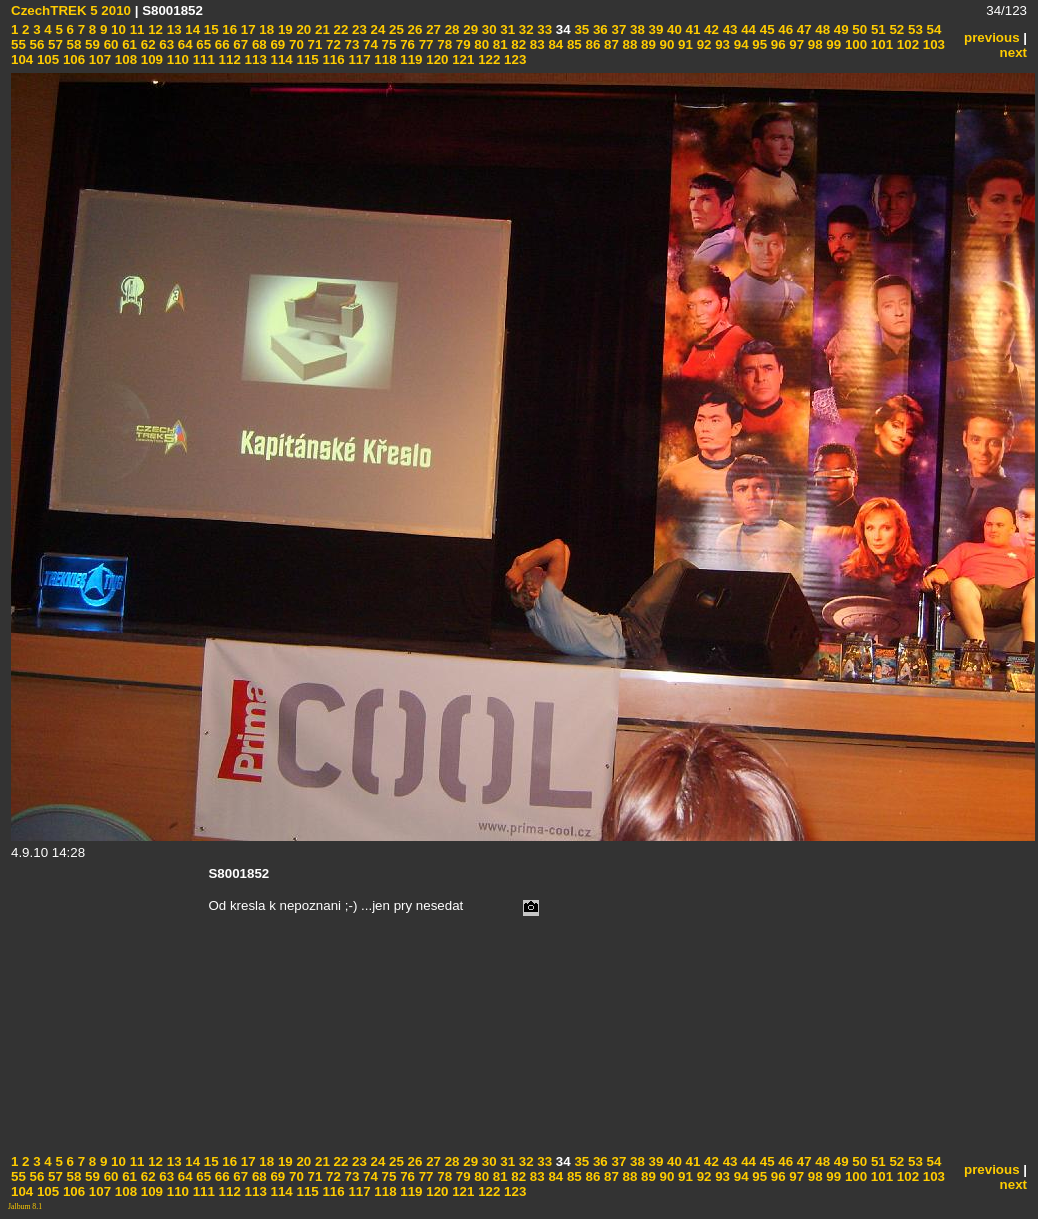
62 (146, 44)
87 (609, 44)
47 (802, 29)
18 (265, 29)
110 (176, 59)
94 (739, 44)
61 (127, 44)
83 (535, 44)
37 (617, 29)
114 (280, 59)
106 (72, 59)
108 (124, 59)
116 (332, 59)
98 (813, 44)
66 (220, 44)
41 (691, 29)
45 (765, 29)
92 (702, 44)
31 (506, 29)
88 (628, 44)
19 (283, 29)
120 (436, 59)
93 (720, 44)
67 (239, 44)
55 (18, 44)
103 (932, 44)
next (1013, 52)
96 (776, 44)
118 (384, 59)
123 (513, 59)
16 (228, 29)
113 (254, 59)
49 (839, 29)
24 (376, 29)
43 (728, 29)
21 (320, 29)
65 (202, 44)
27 (431, 29)
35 (580, 29)
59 (90, 44)
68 (257, 44)
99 (832, 44)
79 (461, 44)
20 (302, 29)
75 (387, 44)
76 (405, 44)
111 (202, 59)
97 (795, 44)
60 (109, 44)
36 (598, 29)
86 (591, 44)
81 (498, 44)
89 (646, 44)
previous (992, 37)
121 (462, 59)
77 (424, 44)
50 (858, 29)
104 (22, 59)
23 (357, 29)
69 (276, 44)
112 (228, 59)
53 (913, 29)
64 (183, 44)
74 (368, 44)
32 (524, 29)
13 (172, 29)
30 (487, 29)
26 (413, 29)
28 (450, 29)
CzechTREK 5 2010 (71, 10)
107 (98, 59)
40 (672, 29)
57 (53, 44)
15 (209, 29)
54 (932, 29)
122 (487, 59)
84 (554, 44)
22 (339, 29)
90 (665, 44)
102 (906, 44)
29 (469, 29)
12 (153, 29)
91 (683, 44)
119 (410, 59)
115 (306, 59)
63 (165, 44)
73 (350, 44)
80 (480, 44)
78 (443, 44)
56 (35, 44)
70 (294, 44)
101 (880, 44)
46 (784, 29)
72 (331, 44)
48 (821, 29)
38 (635, 29)
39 (654, 29)
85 (572, 44)
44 (746, 29)
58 (72, 44)
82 (517, 44)
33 (543, 29)
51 (876, 29)
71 (313, 44)
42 (709, 29)
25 (394, 29)
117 (358, 59)
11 (135, 29)
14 (191, 29)
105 (46, 59)
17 (246, 29)
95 (758, 44)
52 (895, 29)
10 (116, 29)
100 (854, 44)
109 (150, 59)
